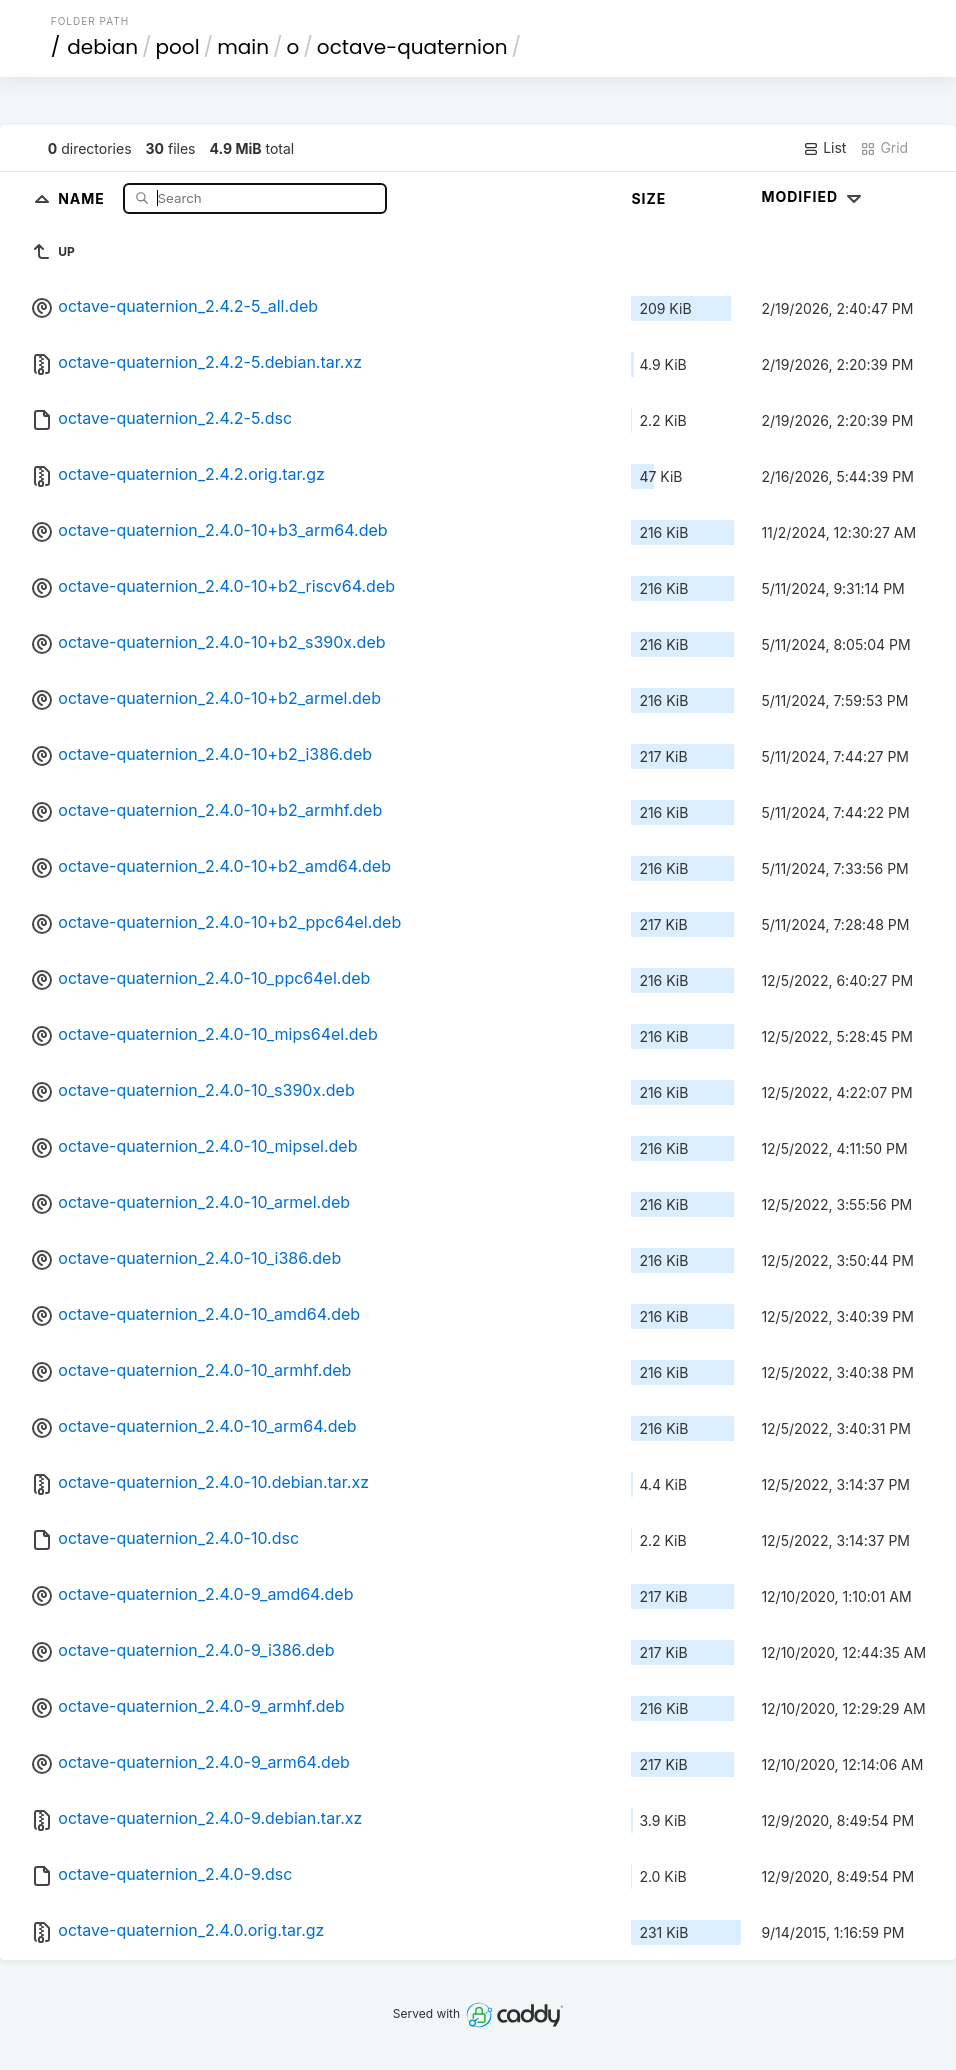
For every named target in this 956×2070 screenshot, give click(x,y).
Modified (813, 196)
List (824, 148)
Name (83, 197)
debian (102, 47)
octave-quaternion (412, 47)
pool (178, 47)
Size (648, 198)
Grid (884, 148)
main (243, 47)
